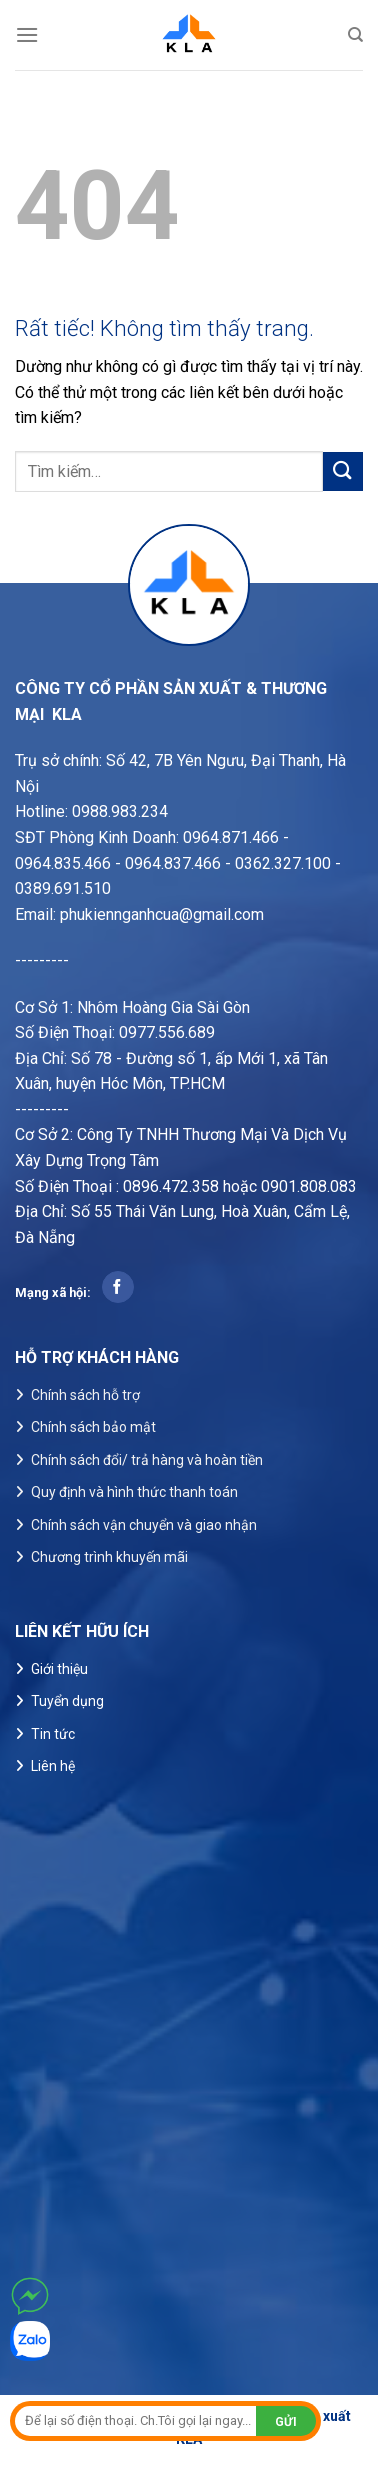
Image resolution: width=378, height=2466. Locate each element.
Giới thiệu (59, 1669)
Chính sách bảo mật (93, 1427)
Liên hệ (53, 1766)
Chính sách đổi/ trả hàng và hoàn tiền (147, 1460)
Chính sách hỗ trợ (85, 1395)
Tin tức (53, 1734)
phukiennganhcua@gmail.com (162, 914)
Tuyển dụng (67, 1701)
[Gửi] (343, 471)
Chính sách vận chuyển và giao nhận (144, 1525)
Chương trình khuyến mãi (109, 1557)
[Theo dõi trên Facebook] (117, 1287)
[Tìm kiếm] (355, 35)
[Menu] (27, 34)
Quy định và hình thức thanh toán (134, 1492)
